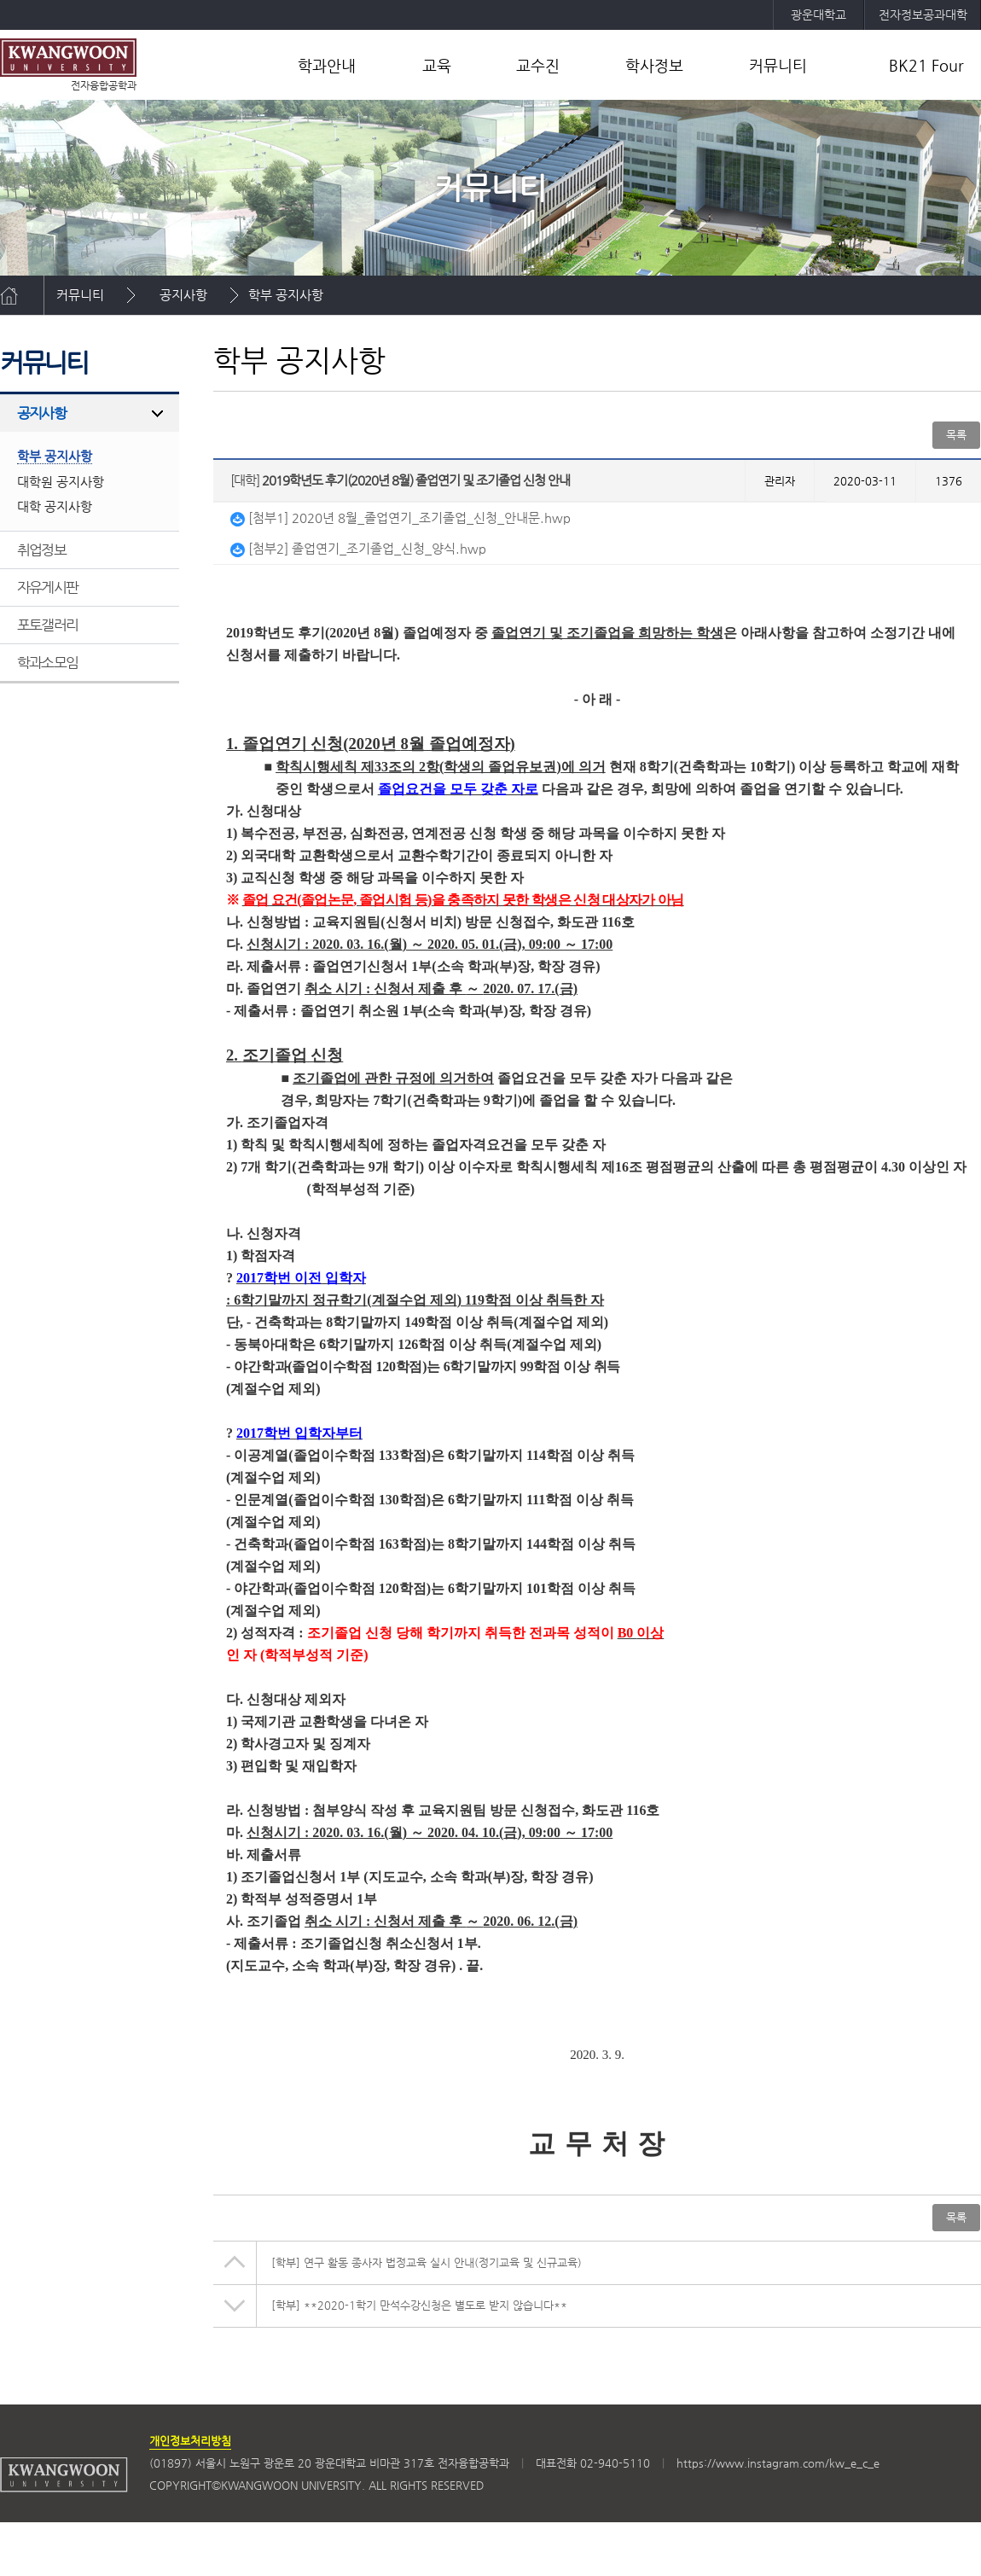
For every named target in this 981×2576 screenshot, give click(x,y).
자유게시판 (47, 587)
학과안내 (327, 65)
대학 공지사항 (54, 506)
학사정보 (654, 65)
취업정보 (41, 549)
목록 (956, 434)
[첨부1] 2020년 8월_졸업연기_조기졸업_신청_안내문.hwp (400, 517)
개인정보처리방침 (190, 2440)
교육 (436, 65)
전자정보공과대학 (923, 14)
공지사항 (183, 295)
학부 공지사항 (285, 295)
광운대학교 (818, 14)
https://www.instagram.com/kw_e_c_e (777, 2463)
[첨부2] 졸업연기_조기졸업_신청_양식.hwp (358, 548)
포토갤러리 (47, 624)
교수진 (538, 65)
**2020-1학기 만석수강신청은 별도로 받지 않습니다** (419, 2305)
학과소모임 (47, 662)
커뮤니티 (778, 65)
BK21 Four (926, 65)
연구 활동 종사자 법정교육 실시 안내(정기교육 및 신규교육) (426, 2262)
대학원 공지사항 (60, 481)
